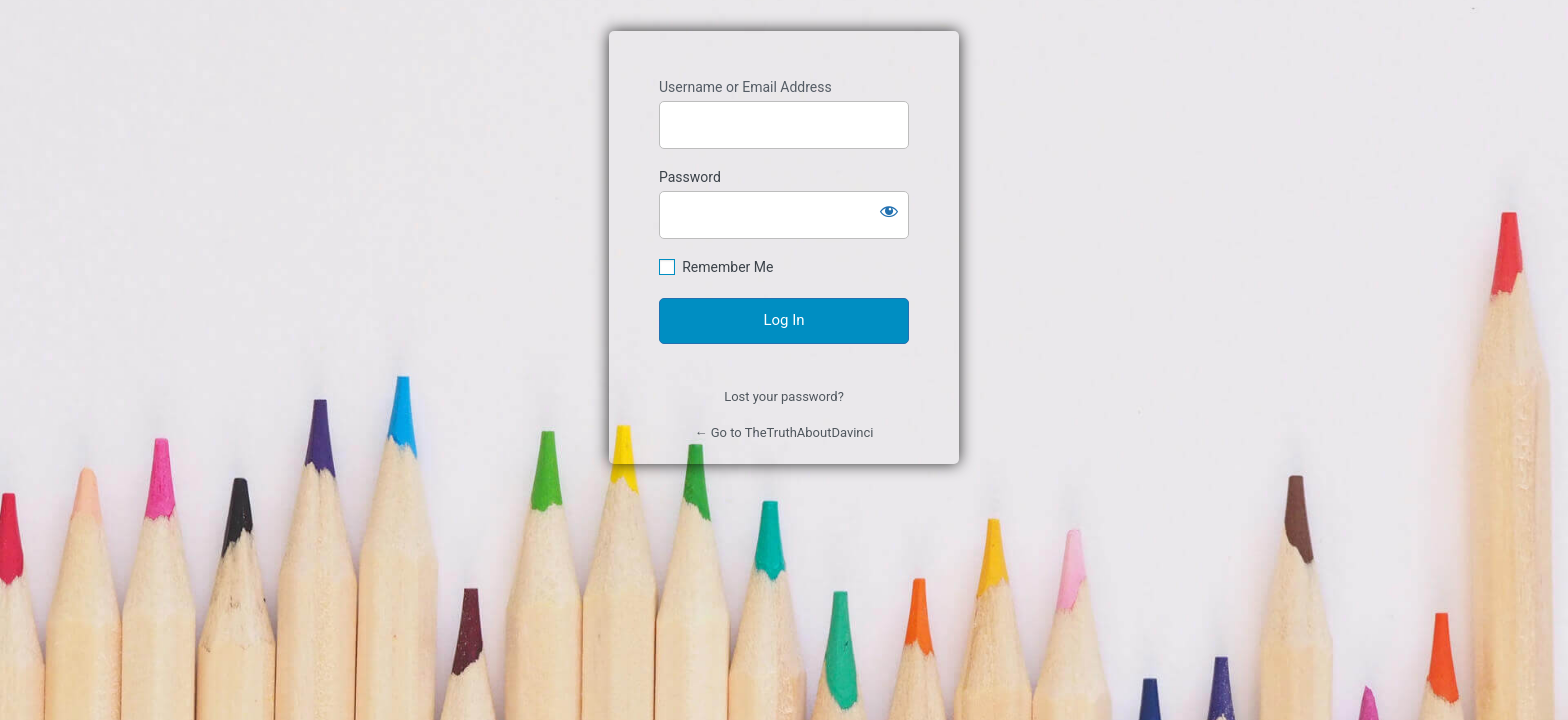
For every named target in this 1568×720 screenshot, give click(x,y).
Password (690, 177)
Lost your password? (784, 396)
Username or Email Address (745, 87)
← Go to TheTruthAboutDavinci (783, 432)
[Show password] (889, 211)
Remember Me (727, 267)
